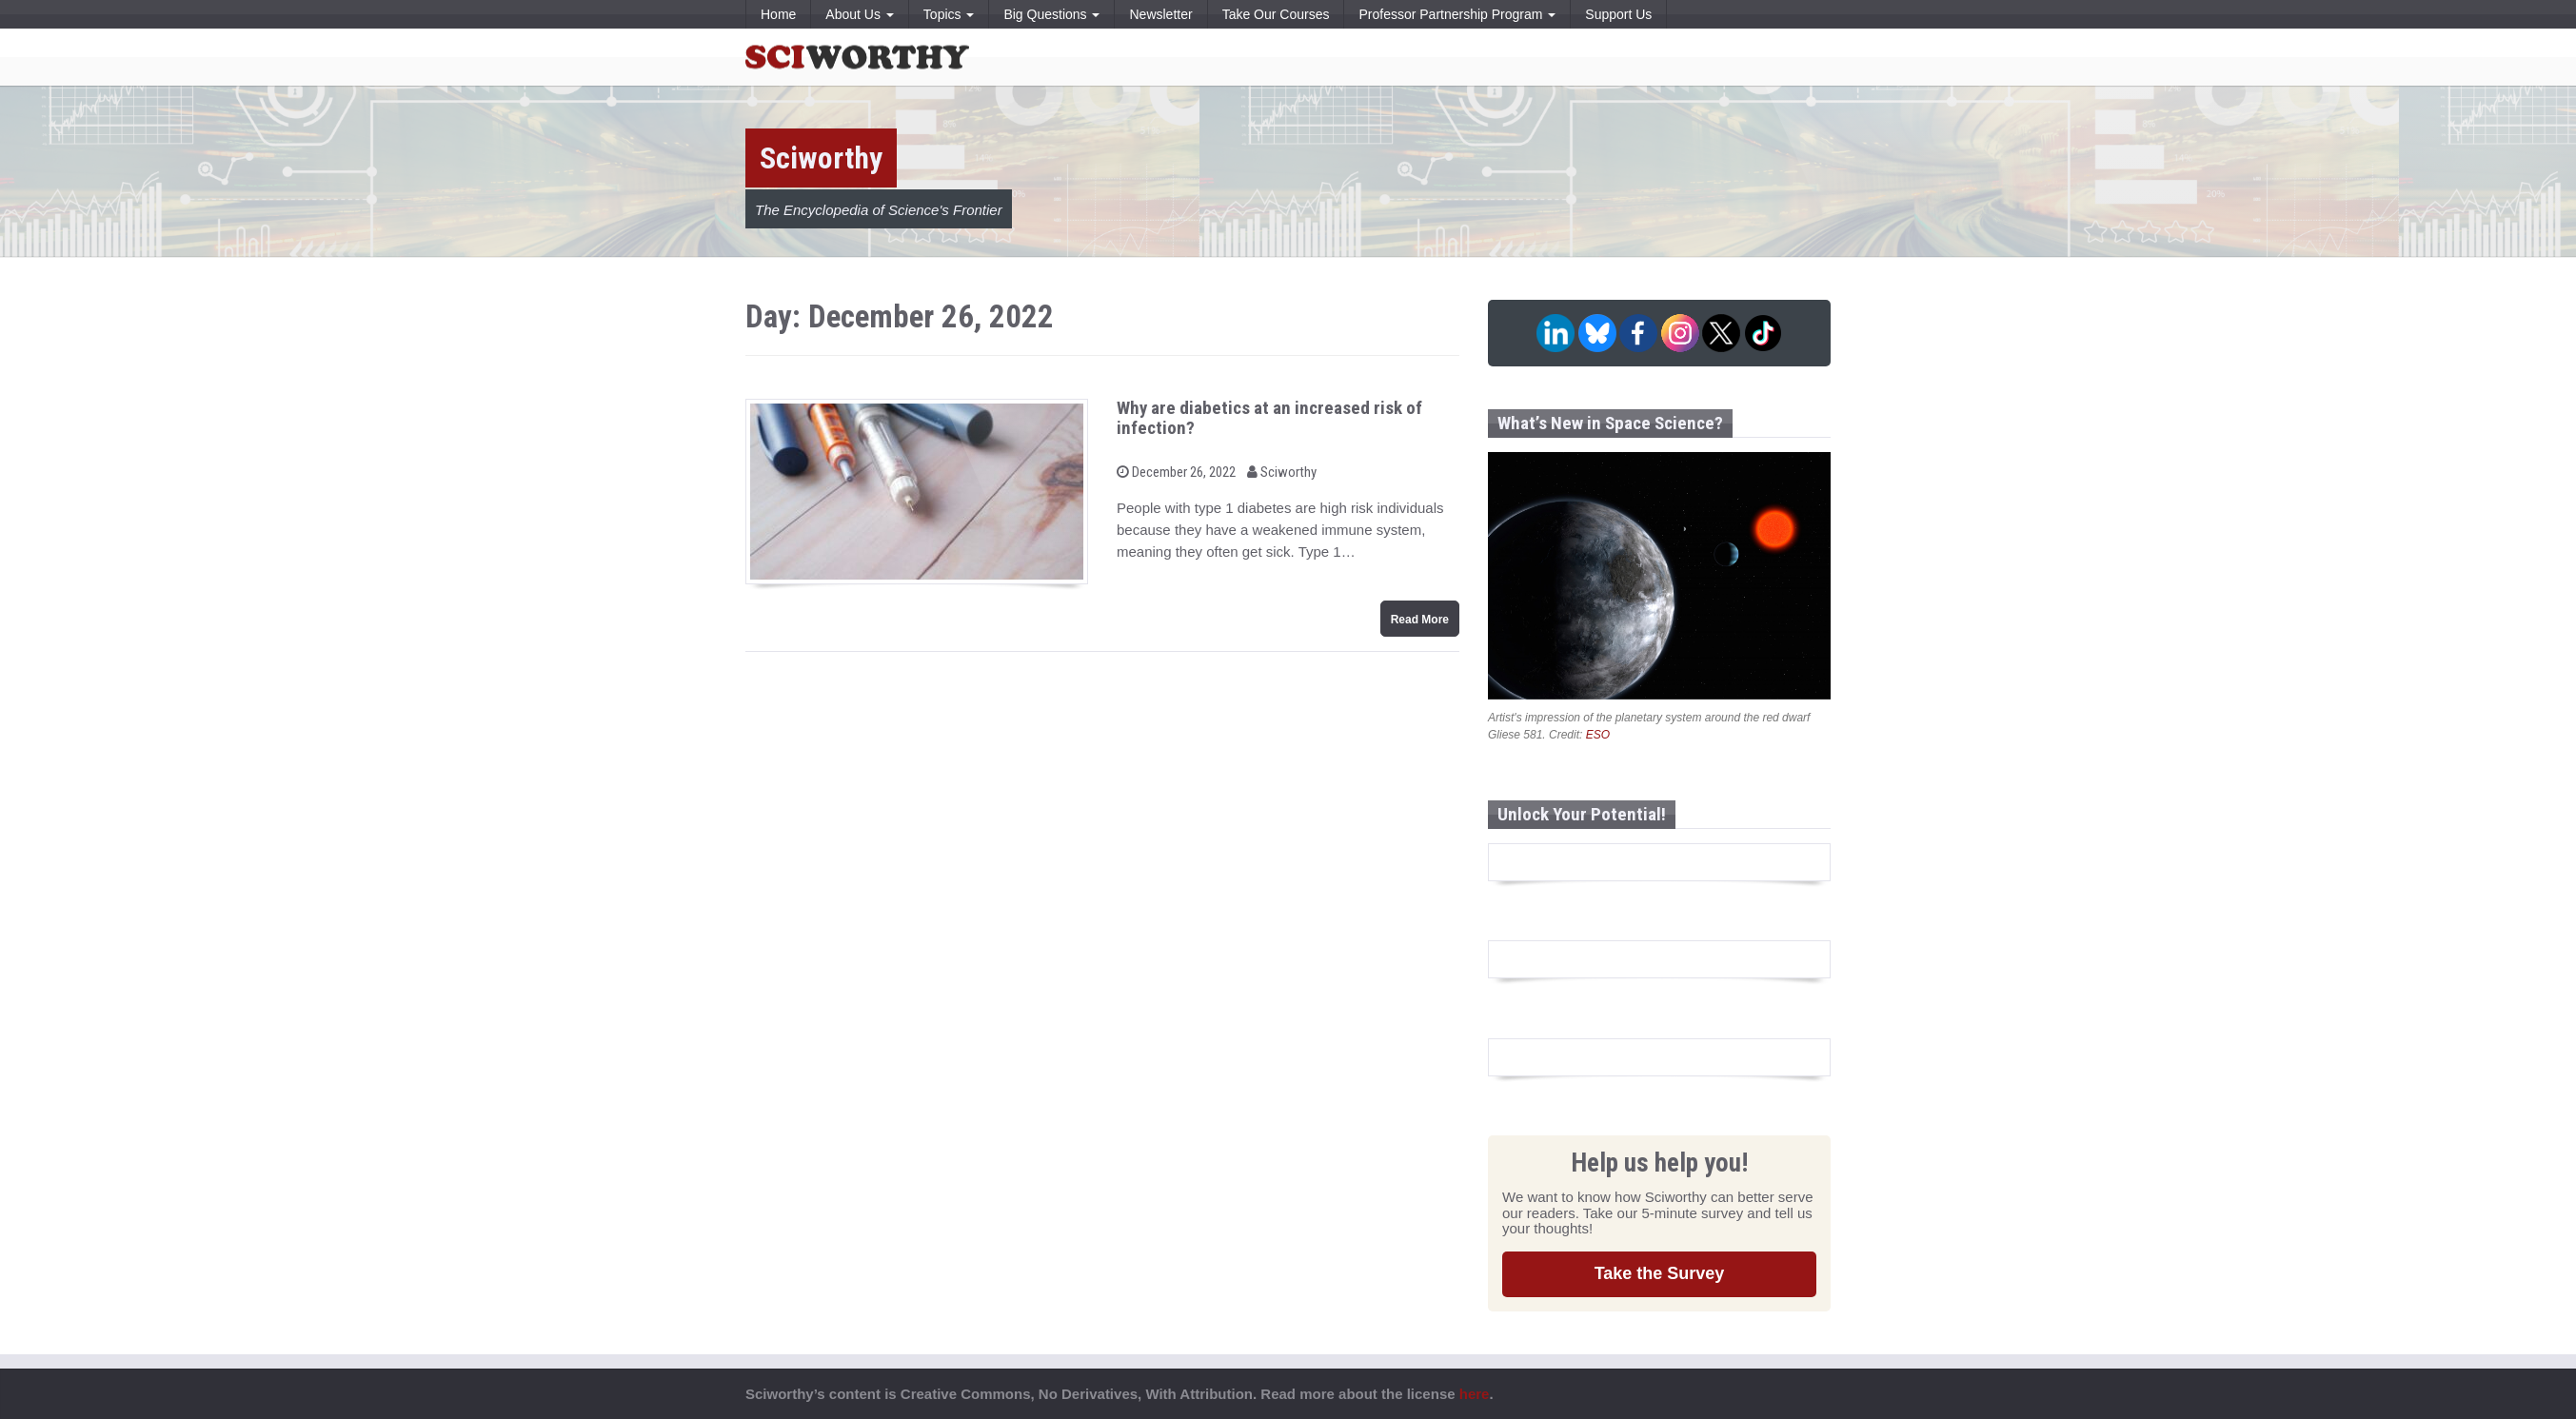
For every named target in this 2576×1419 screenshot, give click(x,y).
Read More (1420, 619)
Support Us (1618, 14)
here (1474, 1394)
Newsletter (1160, 14)
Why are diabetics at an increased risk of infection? (1269, 418)
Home (778, 14)
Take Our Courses (1276, 14)
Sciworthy (1282, 472)
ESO (1598, 734)
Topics (949, 14)
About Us (859, 14)
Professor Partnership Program (1457, 14)
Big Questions (1051, 14)
